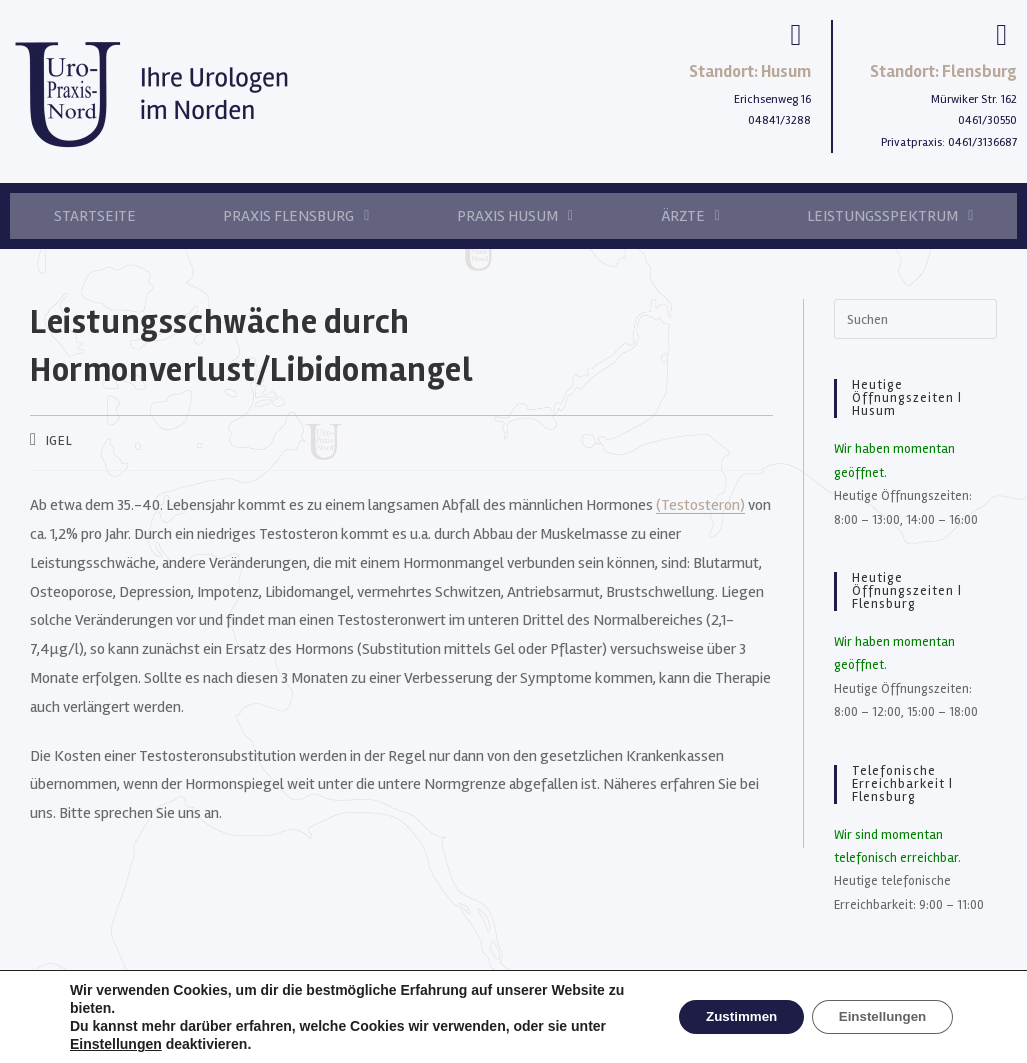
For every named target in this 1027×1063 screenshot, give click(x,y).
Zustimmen (726, 1017)
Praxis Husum (515, 216)
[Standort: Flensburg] (1002, 35)
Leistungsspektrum (890, 216)
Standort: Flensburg (943, 71)
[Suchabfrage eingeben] (915, 319)
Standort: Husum (750, 71)
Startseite (95, 216)
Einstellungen (116, 1044)
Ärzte (690, 216)
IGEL (59, 440)
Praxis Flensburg (296, 216)
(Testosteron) (700, 505)
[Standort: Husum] (796, 35)
